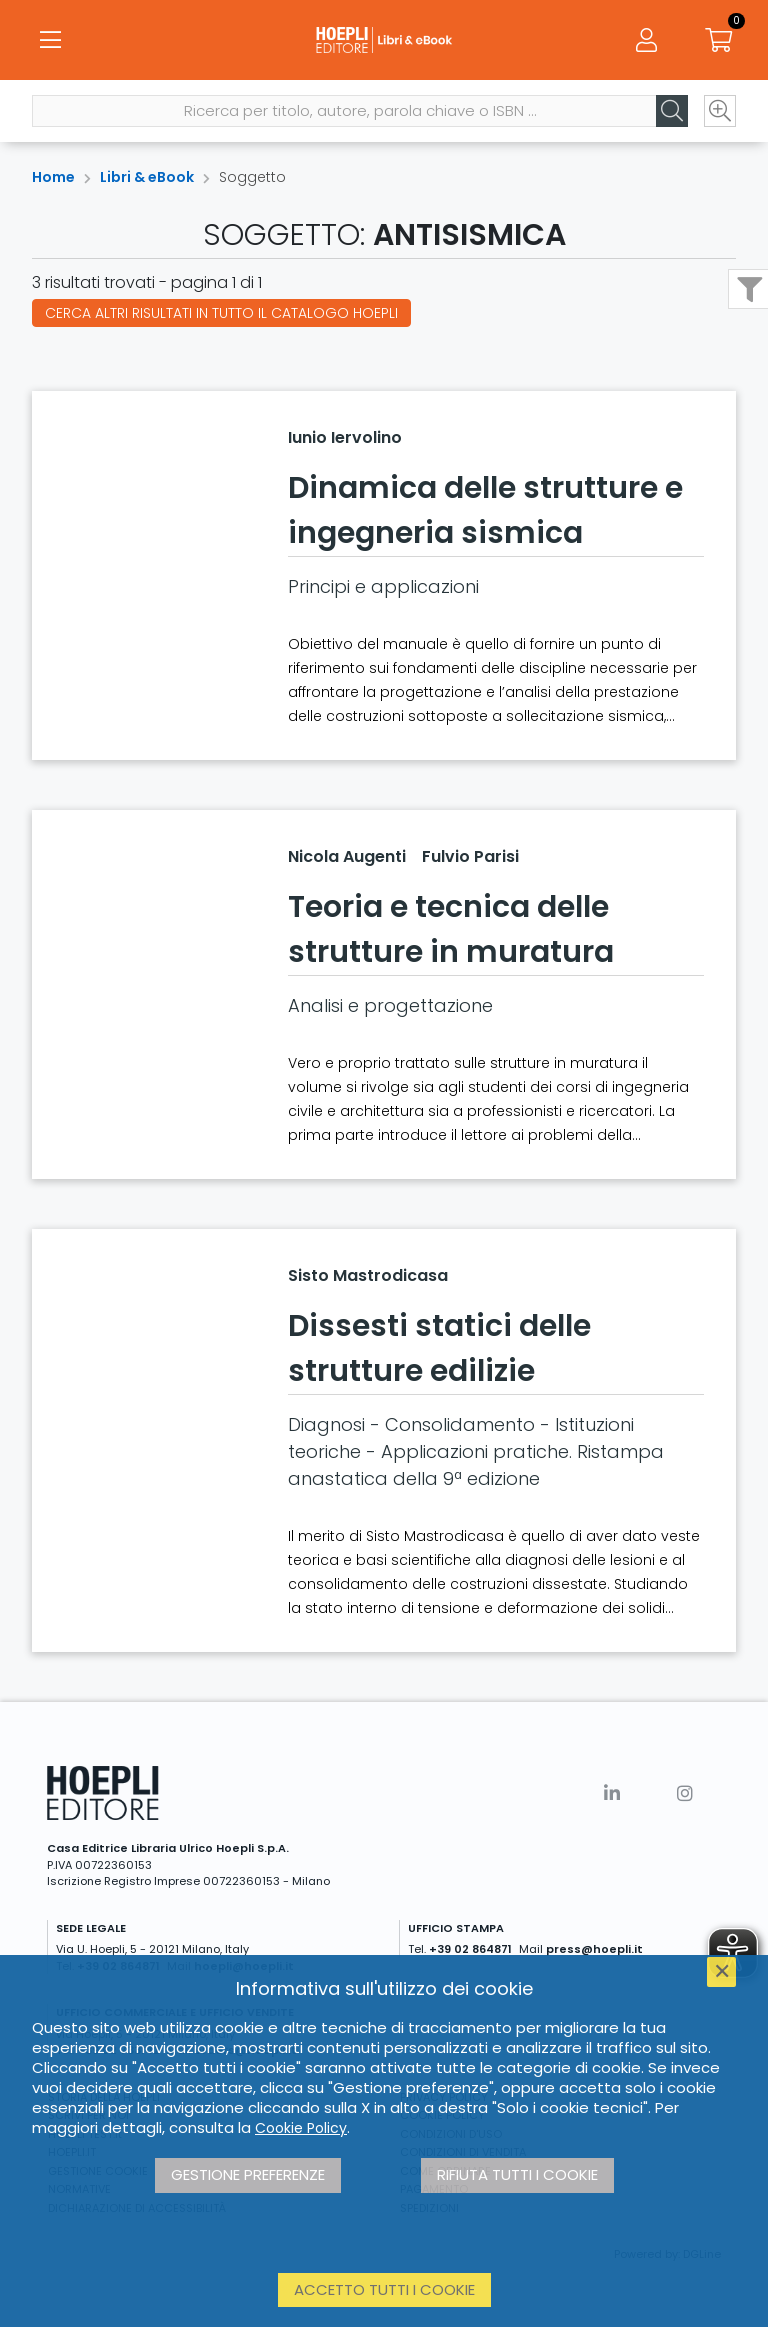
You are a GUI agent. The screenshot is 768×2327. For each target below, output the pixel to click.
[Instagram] (685, 1793)
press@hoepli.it (594, 1949)
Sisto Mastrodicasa (368, 1275)
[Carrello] (718, 40)
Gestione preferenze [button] (248, 2174)
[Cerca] (672, 111)
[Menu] (50, 40)
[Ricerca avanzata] (720, 111)
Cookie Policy (301, 2128)
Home (53, 177)
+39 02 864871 (470, 1949)
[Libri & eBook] (384, 40)
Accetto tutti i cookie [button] (384, 2289)
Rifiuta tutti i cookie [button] (517, 2174)
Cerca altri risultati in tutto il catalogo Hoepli (221, 313)
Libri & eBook (147, 177)
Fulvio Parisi (470, 856)
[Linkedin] (612, 1793)
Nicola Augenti (347, 856)
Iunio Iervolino (345, 437)
